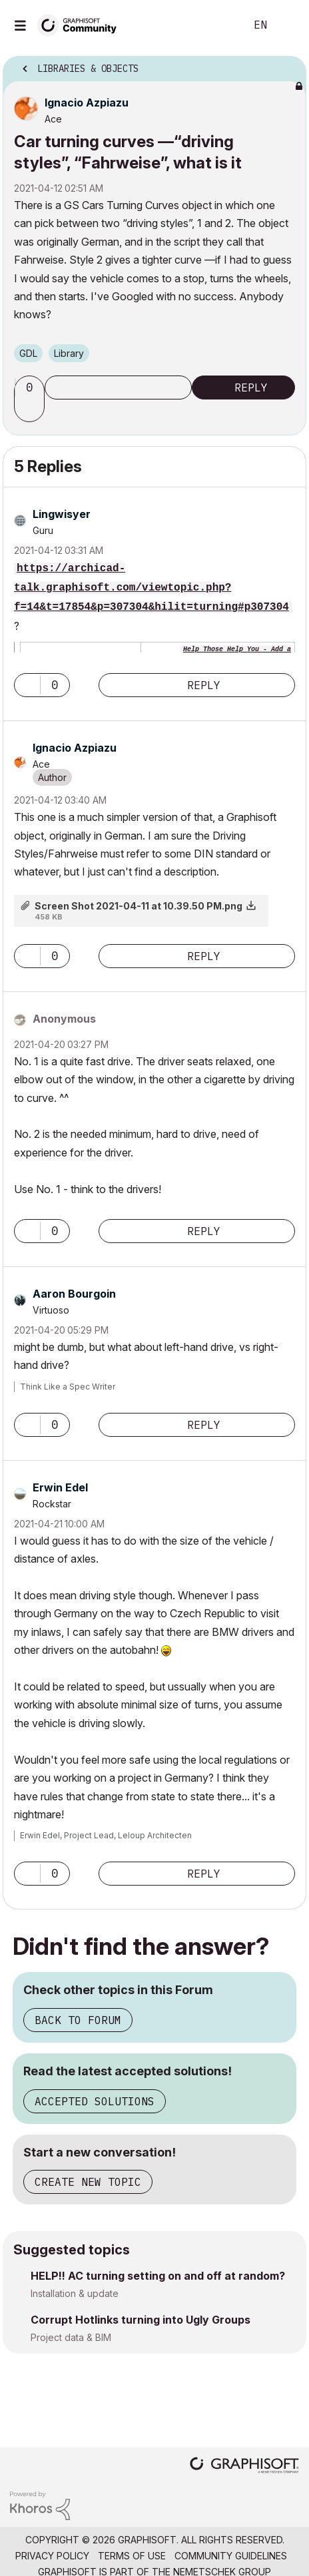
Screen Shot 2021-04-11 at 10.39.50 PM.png (138, 905)
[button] (31, 410)
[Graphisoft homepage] (244, 2466)
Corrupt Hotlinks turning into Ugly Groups (140, 2319)
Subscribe (118, 387)
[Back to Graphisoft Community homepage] (81, 24)
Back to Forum (78, 2020)
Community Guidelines (230, 2555)
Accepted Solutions (94, 2101)
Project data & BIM (71, 2337)
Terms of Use (132, 2555)
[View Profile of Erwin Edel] (60, 1487)
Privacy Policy (52, 2555)
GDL (28, 353)
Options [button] (287, 64)
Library (69, 353)
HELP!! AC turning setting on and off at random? (158, 2275)
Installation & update (75, 2293)
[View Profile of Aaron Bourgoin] (74, 1293)
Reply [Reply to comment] (203, 685)
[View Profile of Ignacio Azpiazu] (87, 102)
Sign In (287, 25)
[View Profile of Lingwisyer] (62, 514)
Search (215, 25)
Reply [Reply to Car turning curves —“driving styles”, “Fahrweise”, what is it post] (251, 387)
